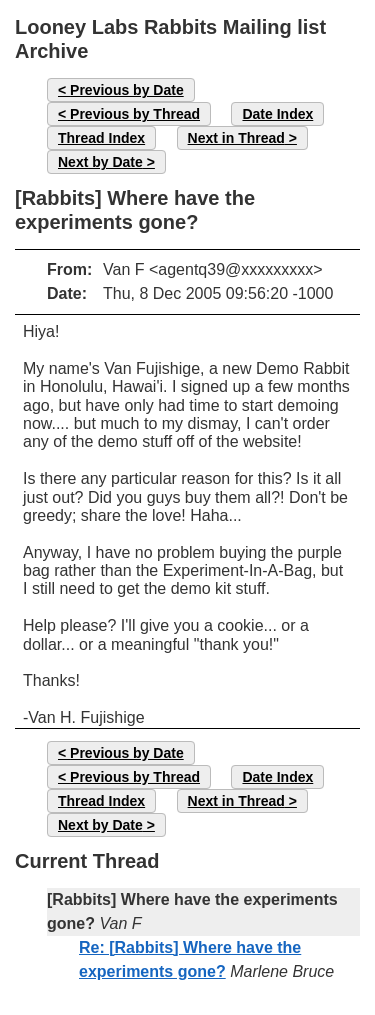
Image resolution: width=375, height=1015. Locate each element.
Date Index (277, 114)
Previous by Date (127, 90)
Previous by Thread (135, 114)
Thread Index (101, 138)
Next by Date (100, 162)
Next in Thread (236, 138)
